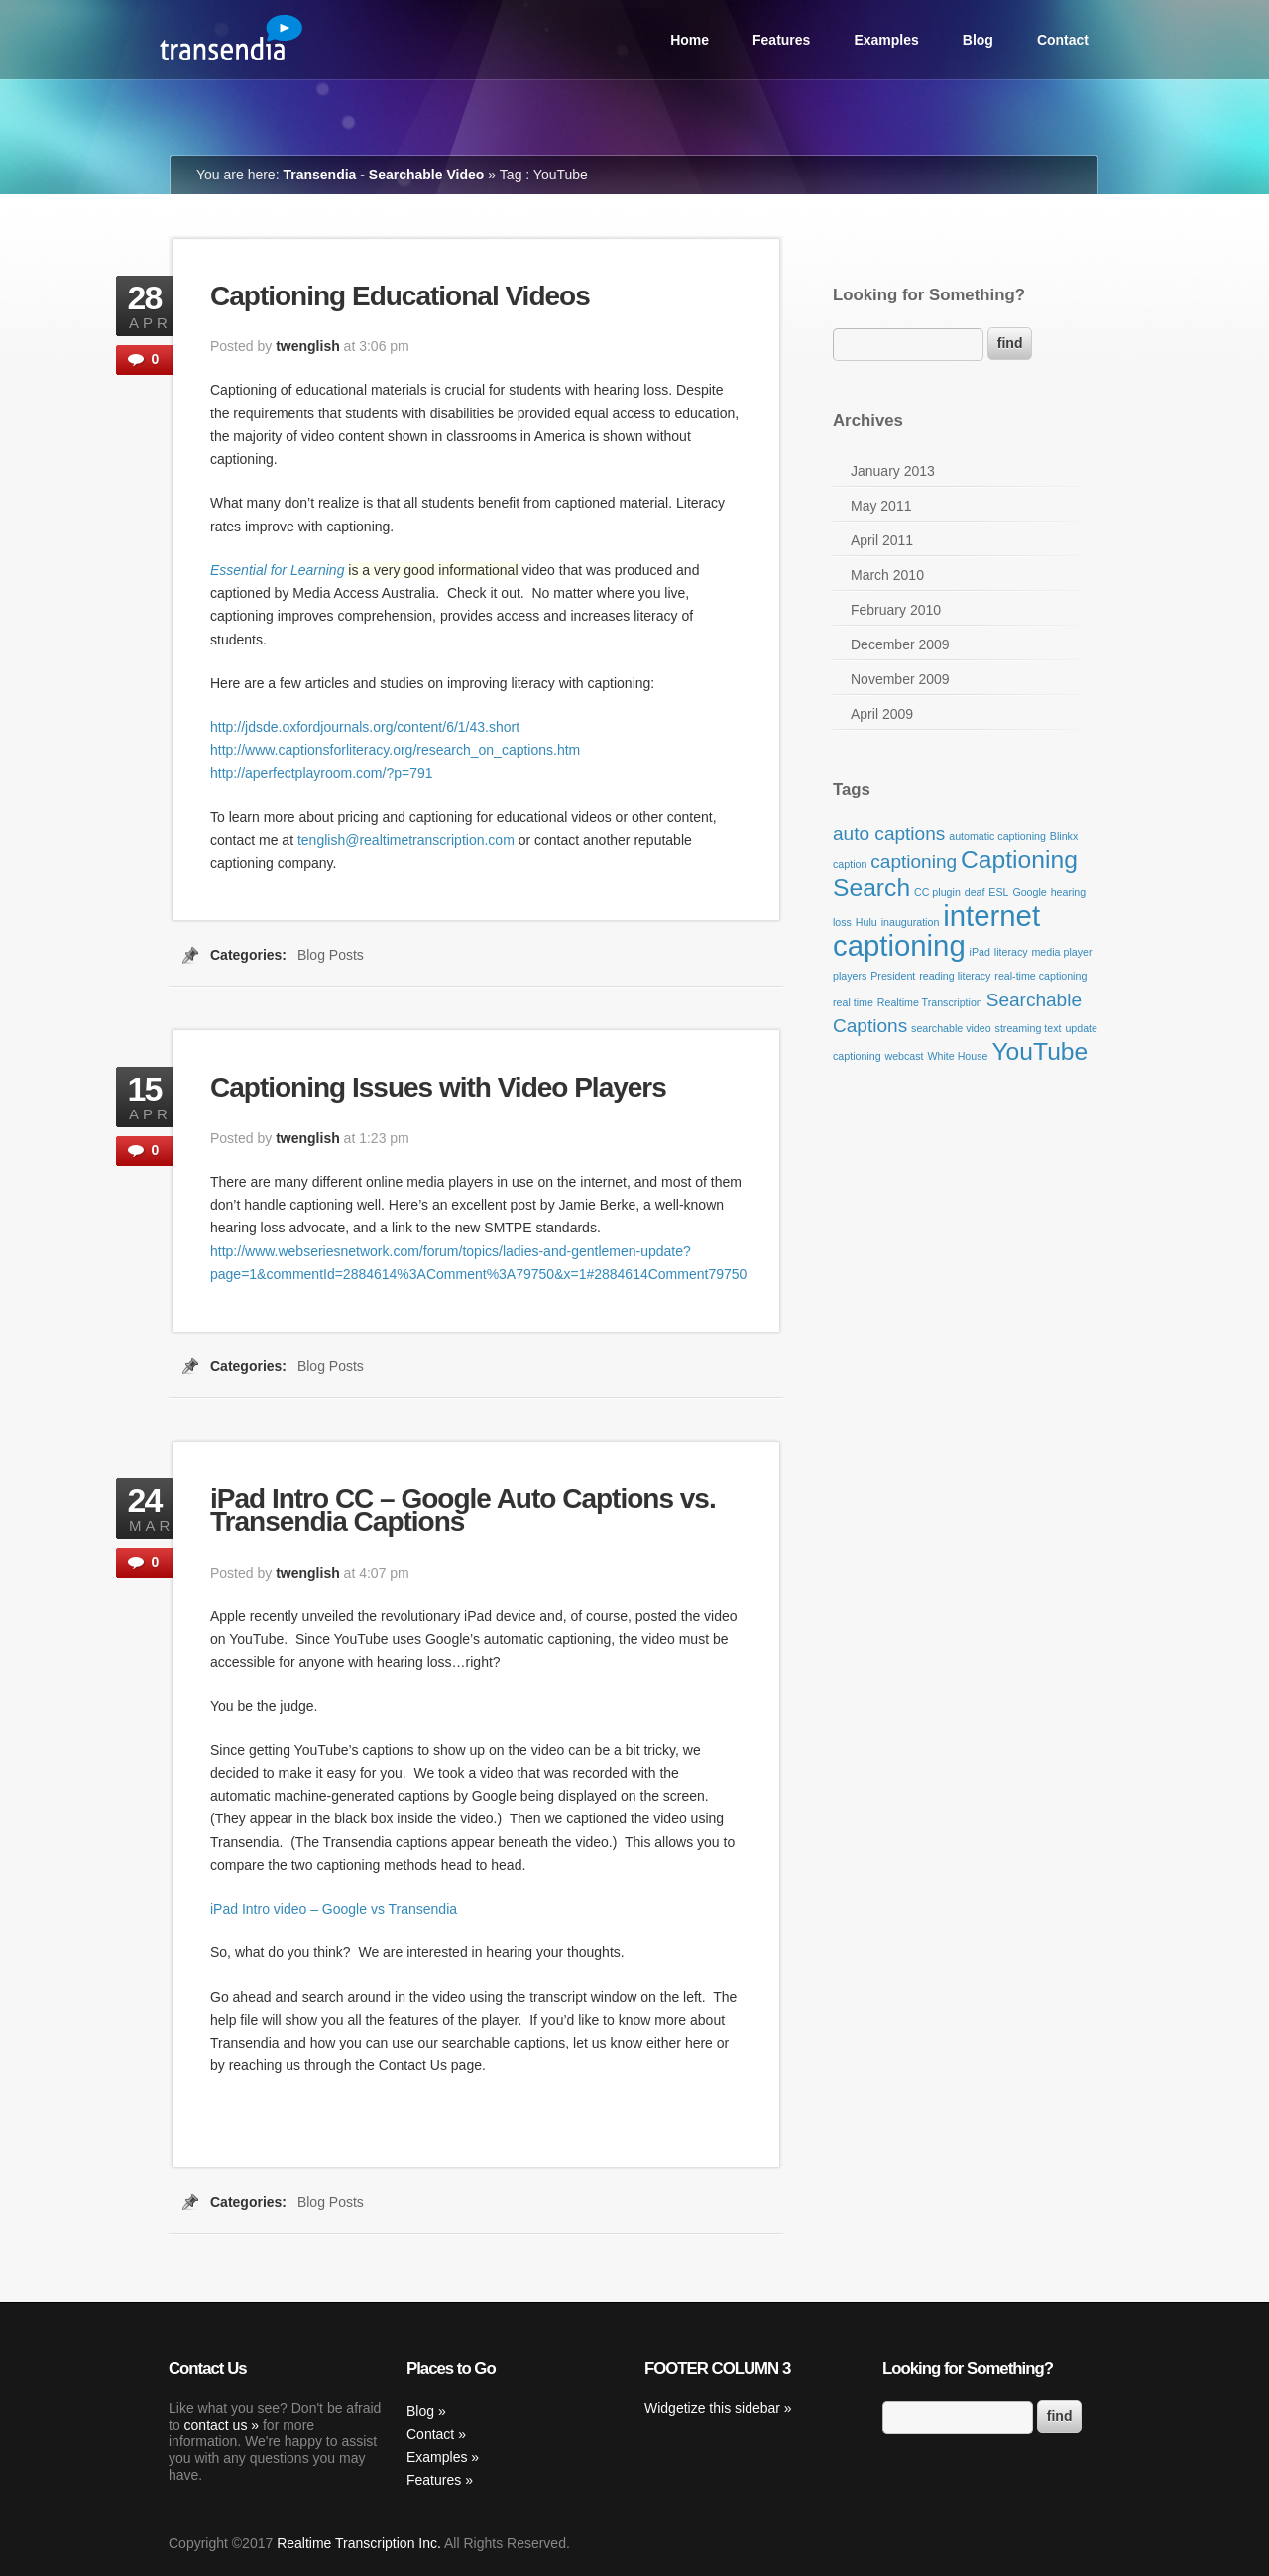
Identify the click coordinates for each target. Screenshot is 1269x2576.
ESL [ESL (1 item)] (998, 892)
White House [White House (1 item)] (957, 1056)
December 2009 (900, 644)
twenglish (308, 346)
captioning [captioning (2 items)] (913, 861)
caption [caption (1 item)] (849, 864)
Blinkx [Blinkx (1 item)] (1064, 836)
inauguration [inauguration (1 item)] (910, 922)
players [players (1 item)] (849, 976)
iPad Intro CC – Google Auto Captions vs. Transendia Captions (463, 1510)
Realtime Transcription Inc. (359, 2543)
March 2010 (887, 575)
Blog (978, 40)
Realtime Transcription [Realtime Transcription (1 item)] (929, 1002)
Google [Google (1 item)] (1029, 892)
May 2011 (881, 506)
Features (781, 40)
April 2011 (882, 540)
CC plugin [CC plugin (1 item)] (937, 892)
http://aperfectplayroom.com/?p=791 (321, 773)
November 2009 (900, 679)
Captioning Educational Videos (400, 296)
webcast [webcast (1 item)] (903, 1056)
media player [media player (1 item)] (1061, 952)
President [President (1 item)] (892, 976)
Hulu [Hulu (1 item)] (866, 922)
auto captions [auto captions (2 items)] (889, 833)
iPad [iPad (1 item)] (980, 952)
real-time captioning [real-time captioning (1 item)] (1040, 976)
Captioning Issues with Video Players (438, 1087)
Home (689, 40)
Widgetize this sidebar (712, 2408)
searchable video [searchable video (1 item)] (951, 1028)
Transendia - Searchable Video (383, 174)
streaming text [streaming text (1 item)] (1028, 1028)
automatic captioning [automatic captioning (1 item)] (997, 836)
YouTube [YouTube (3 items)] (1039, 1051)
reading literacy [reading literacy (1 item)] (954, 976)
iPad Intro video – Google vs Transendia (333, 1909)
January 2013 (893, 471)
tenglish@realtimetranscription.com (406, 840)
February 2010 (896, 610)
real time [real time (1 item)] (853, 1002)
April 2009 (882, 714)
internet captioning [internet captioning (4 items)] (936, 930)
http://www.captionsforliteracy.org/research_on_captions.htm (395, 750)
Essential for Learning (277, 570)
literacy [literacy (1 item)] (1011, 952)
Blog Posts (330, 955)
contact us (216, 2425)
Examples (886, 40)
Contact (1063, 40)
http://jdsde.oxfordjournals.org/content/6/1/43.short (364, 727)
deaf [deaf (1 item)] (975, 892)
